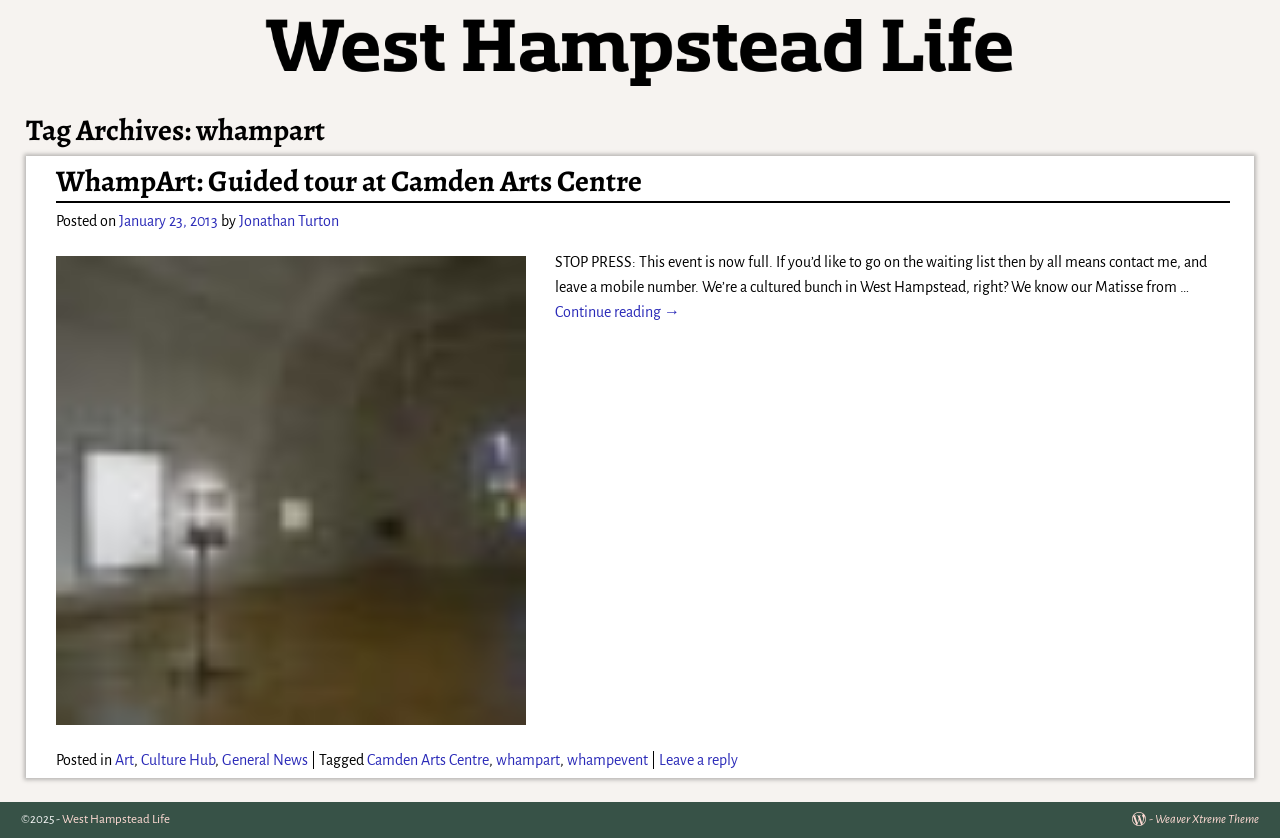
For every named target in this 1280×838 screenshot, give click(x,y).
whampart (528, 760)
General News (265, 760)
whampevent (607, 760)
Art (124, 760)
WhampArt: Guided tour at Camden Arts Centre (349, 181)
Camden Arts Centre (428, 760)
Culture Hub (178, 760)
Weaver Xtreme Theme (1207, 819)
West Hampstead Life (116, 819)
